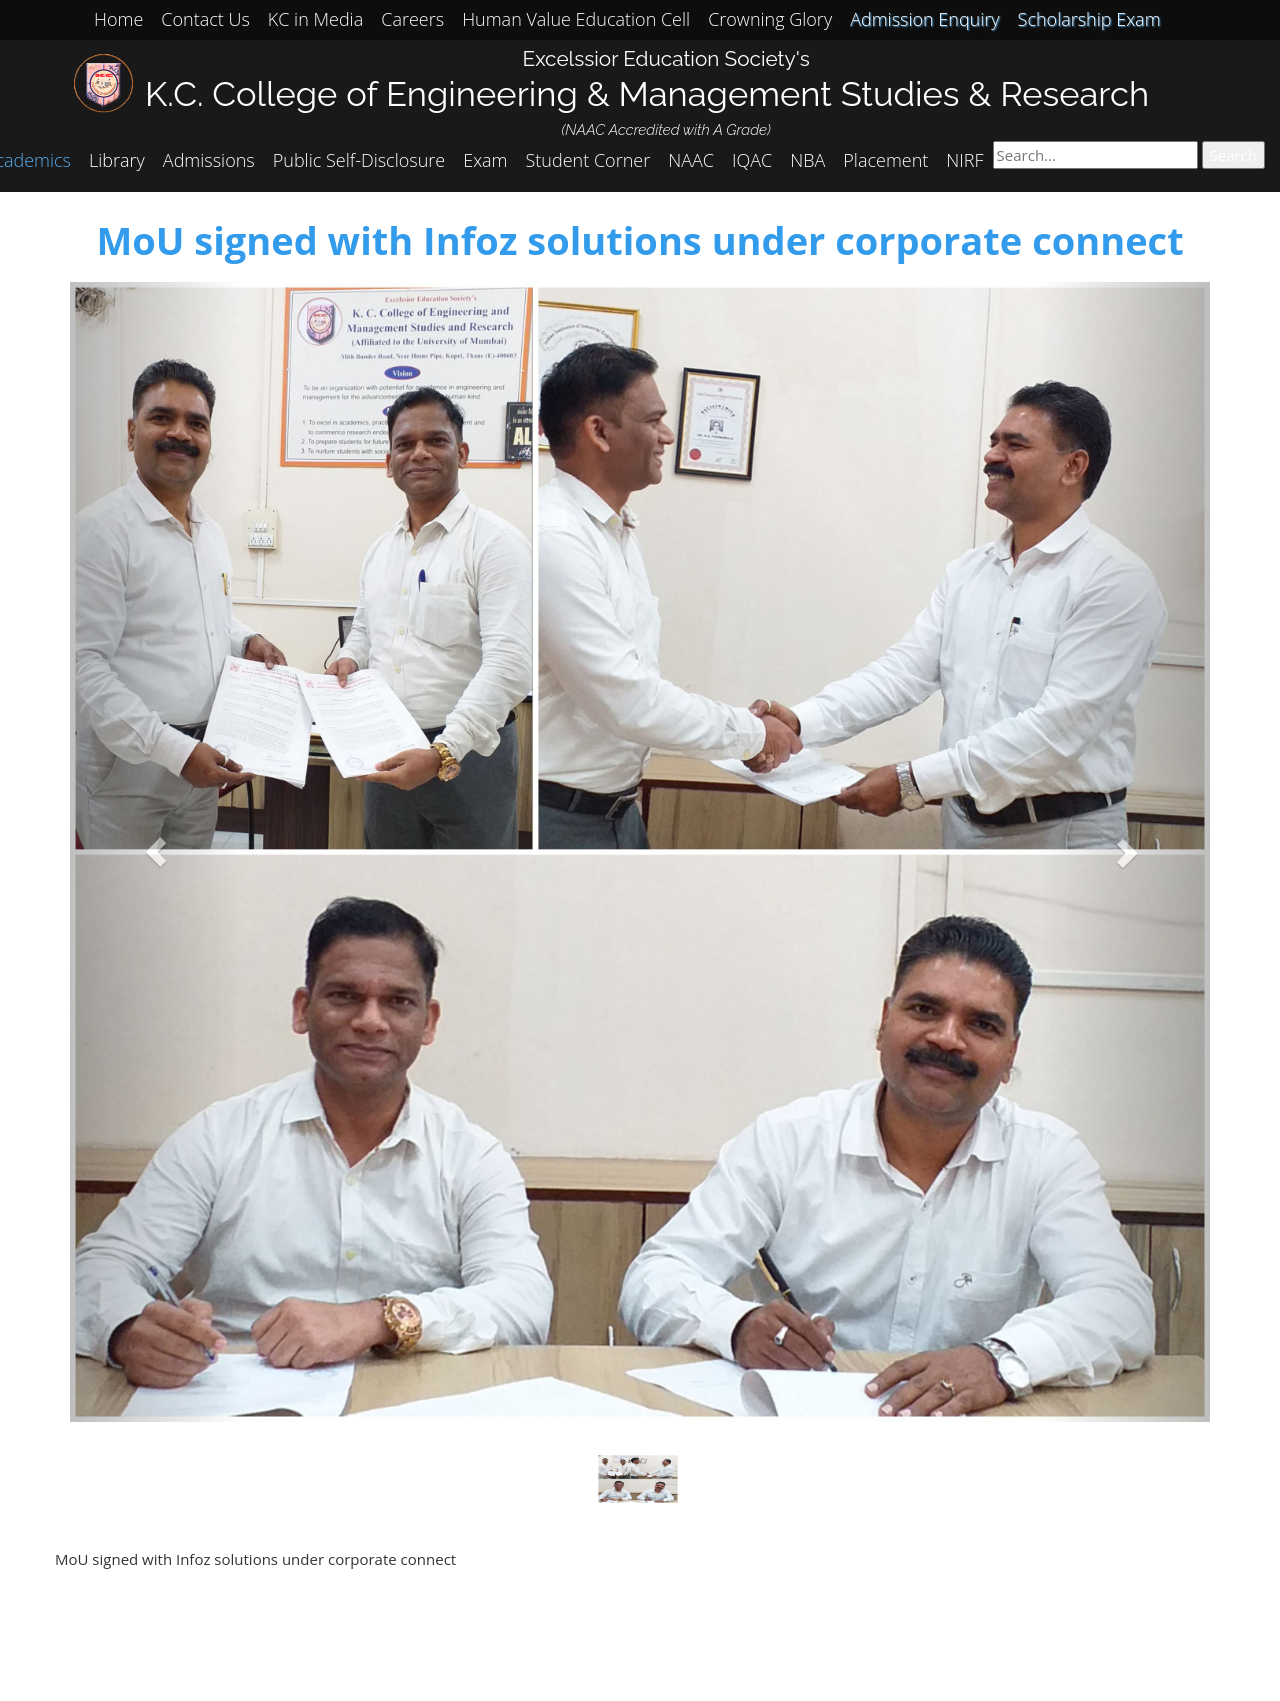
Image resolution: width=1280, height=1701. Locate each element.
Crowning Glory (770, 19)
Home (118, 19)
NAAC (691, 160)
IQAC (752, 160)
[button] (155, 852)
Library (117, 160)
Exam (485, 160)
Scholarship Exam (1089, 19)
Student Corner (588, 160)
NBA (807, 160)
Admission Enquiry (924, 19)
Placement (885, 160)
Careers (412, 19)
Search (1234, 155)
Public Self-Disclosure (359, 160)
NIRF (964, 160)
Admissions (209, 160)
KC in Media (315, 19)
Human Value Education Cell (576, 19)
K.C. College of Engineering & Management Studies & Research (647, 93)
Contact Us (205, 19)
